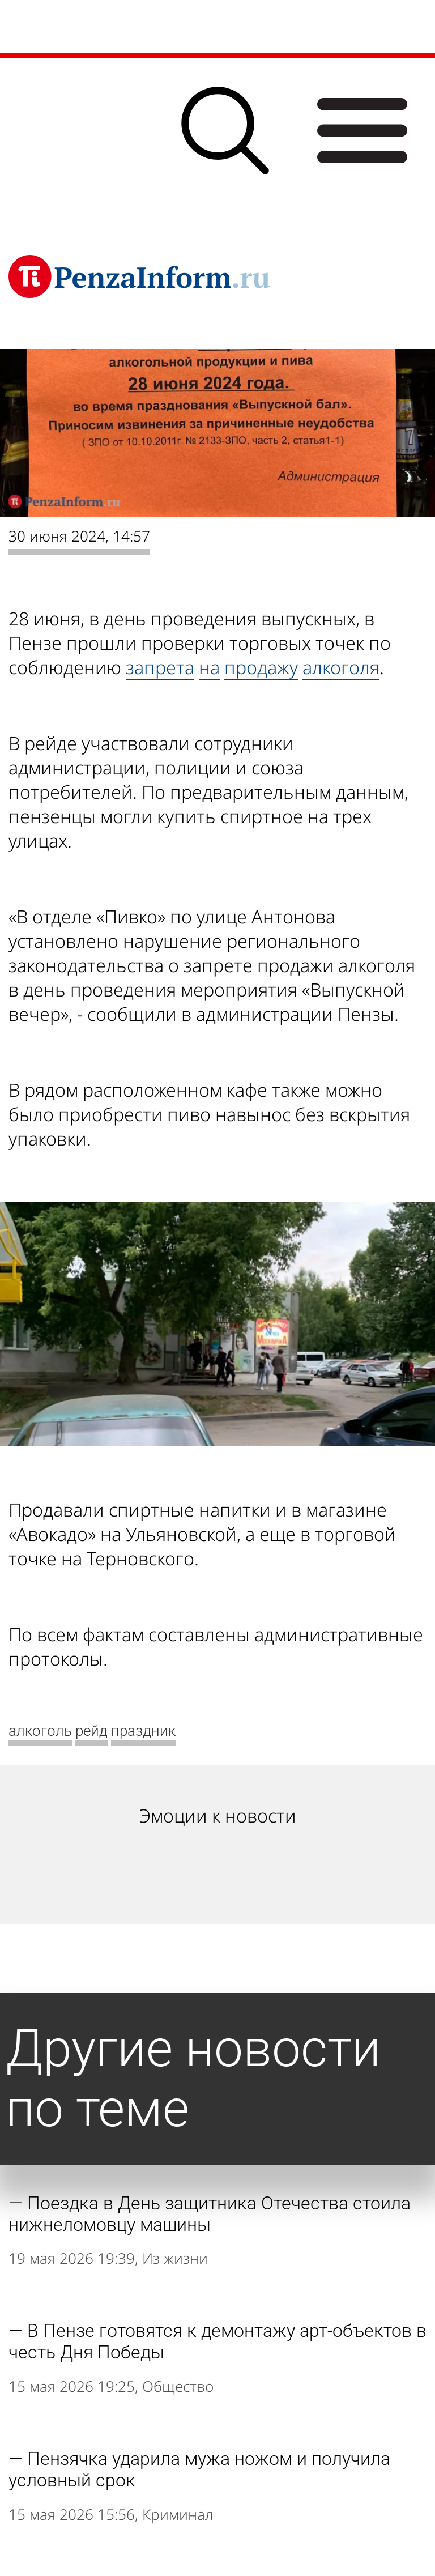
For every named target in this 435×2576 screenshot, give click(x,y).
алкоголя (340, 667)
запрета (160, 667)
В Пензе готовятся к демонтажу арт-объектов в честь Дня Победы (217, 2341)
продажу (261, 667)
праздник (143, 1730)
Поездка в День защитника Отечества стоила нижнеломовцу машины (209, 2214)
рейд (91, 1730)
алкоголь (40, 1730)
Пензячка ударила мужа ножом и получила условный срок (199, 2469)
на (209, 667)
